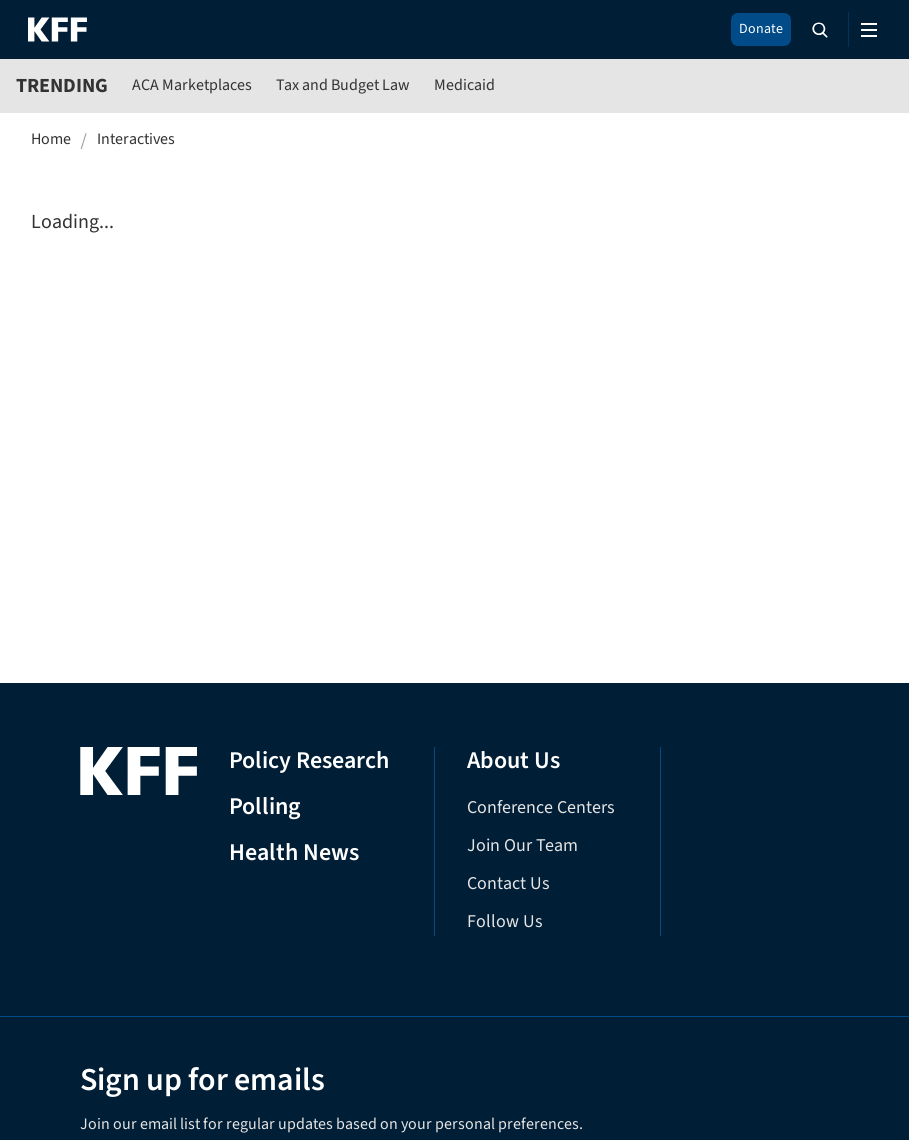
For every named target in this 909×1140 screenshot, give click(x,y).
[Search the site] (820, 30)
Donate (761, 29)
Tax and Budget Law (343, 85)
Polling (264, 807)
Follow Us (505, 921)
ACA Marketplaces (192, 85)
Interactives (136, 139)
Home (51, 139)
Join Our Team (522, 845)
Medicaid (464, 85)
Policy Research (309, 761)
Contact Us (508, 883)
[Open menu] (869, 30)
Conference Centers (541, 807)
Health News (294, 853)
